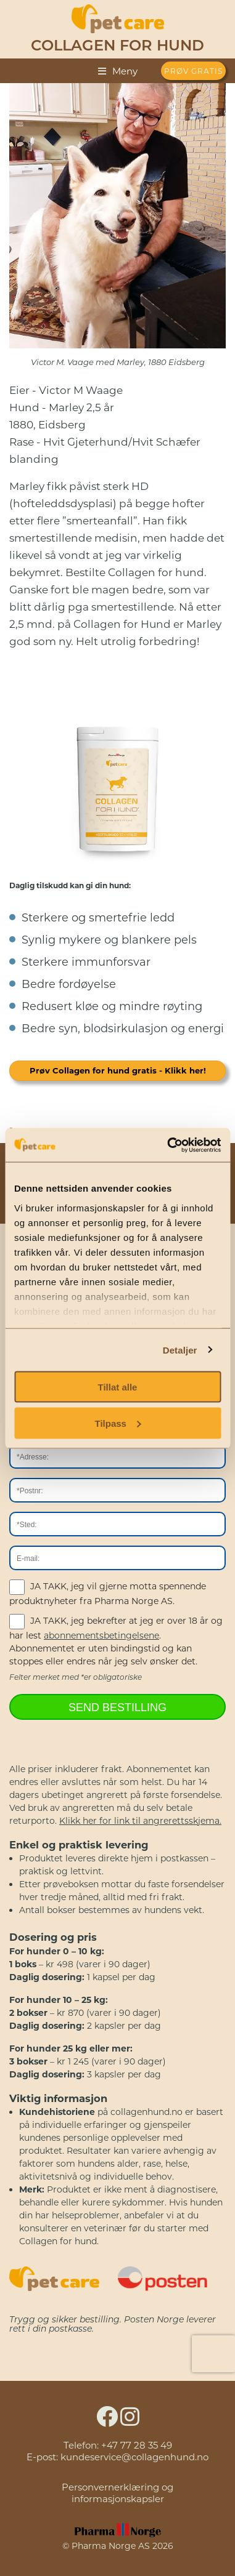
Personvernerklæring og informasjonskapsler (117, 2493)
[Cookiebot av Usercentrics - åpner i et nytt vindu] (168, 1145)
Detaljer (180, 1349)
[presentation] (213, 2353)
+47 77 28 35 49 (136, 2445)
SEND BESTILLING (117, 1707)
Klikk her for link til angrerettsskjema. (140, 1820)
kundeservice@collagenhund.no (134, 2457)
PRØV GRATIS (193, 71)
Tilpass (118, 1423)
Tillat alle (118, 1387)
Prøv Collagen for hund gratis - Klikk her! (118, 1070)
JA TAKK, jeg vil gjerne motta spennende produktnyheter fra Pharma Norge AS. (107, 1593)
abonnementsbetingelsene (101, 1635)
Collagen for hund (117, 46)
